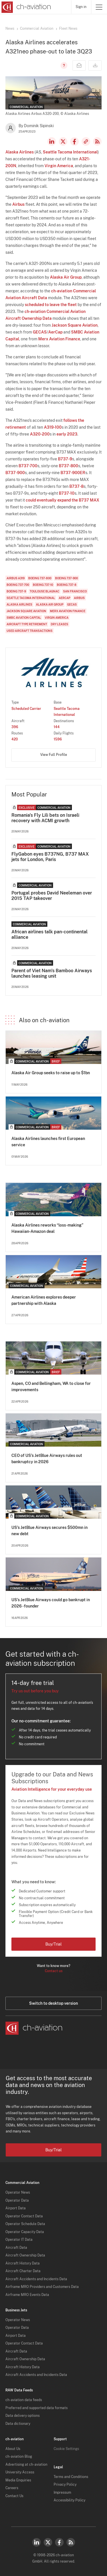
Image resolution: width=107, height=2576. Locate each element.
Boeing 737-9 (16, 591)
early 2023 (66, 434)
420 (14, 739)
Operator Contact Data (24, 2216)
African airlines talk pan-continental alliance (49, 934)
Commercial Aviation (36, 29)
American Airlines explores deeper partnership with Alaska (43, 1300)
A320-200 (40, 434)
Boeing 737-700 (18, 584)
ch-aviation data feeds (23, 2400)
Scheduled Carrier (26, 709)
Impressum (62, 2493)
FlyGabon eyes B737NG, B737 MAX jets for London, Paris (50, 856)
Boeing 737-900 (66, 578)
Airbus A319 (16, 578)
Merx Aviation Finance (59, 339)
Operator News (17, 2192)
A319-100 (53, 427)
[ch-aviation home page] (25, 7)
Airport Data (15, 2208)
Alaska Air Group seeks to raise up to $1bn (50, 1073)
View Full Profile (53, 755)
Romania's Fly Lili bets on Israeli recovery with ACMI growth (45, 817)
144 (57, 727)
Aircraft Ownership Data (25, 2255)
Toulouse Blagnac (44, 591)
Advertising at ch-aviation (26, 2465)
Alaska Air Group (66, 277)
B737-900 (15, 472)
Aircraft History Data (22, 2263)
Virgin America (59, 165)
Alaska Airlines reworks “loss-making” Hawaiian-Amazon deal (47, 1228)
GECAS (40, 332)
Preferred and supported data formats (36, 2408)
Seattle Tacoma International (70, 152)
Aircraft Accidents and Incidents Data (36, 2279)
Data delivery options (22, 2416)
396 (14, 727)
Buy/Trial (53, 1944)
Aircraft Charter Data (23, 2271)
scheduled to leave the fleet (51, 304)
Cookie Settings (66, 2449)
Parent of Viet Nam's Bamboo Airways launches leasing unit (51, 973)
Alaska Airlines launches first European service (48, 1141)
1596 (58, 739)
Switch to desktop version (53, 2003)
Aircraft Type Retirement (27, 624)
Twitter (48, 2542)
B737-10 (66, 493)
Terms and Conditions (71, 2477)
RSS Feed (97, 141)
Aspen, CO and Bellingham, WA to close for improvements (51, 1386)
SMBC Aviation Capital (24, 617)
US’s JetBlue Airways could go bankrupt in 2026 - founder (50, 1602)
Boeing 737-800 (39, 578)
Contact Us (14, 2496)
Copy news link (86, 141)
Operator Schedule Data (25, 2224)
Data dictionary (17, 2424)
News (9, 29)
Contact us (53, 1971)
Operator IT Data (19, 2240)
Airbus (18, 204)
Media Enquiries (18, 2480)
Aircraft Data (16, 2248)
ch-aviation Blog (18, 2457)
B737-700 (28, 466)
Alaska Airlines (19, 152)
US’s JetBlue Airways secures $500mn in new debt (49, 1530)
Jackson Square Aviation (75, 325)
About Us (12, 2449)
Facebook (74, 141)
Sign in (81, 7)
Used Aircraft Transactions (30, 630)
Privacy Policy (65, 2485)
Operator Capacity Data (24, 2232)
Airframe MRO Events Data (27, 2295)
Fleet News (68, 29)
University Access (19, 2472)
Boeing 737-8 (66, 584)
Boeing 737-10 (43, 584)
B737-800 (68, 466)
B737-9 (65, 459)
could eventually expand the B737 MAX (62, 500)
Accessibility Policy (69, 2500)
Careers (11, 2488)
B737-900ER (72, 472)
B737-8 (76, 486)
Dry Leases (59, 624)
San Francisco (75, 591)
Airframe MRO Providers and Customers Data (42, 2287)
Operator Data (17, 2200)
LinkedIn (51, 141)
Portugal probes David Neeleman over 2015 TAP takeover (51, 895)
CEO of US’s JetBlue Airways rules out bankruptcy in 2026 (46, 1458)
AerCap (55, 332)
